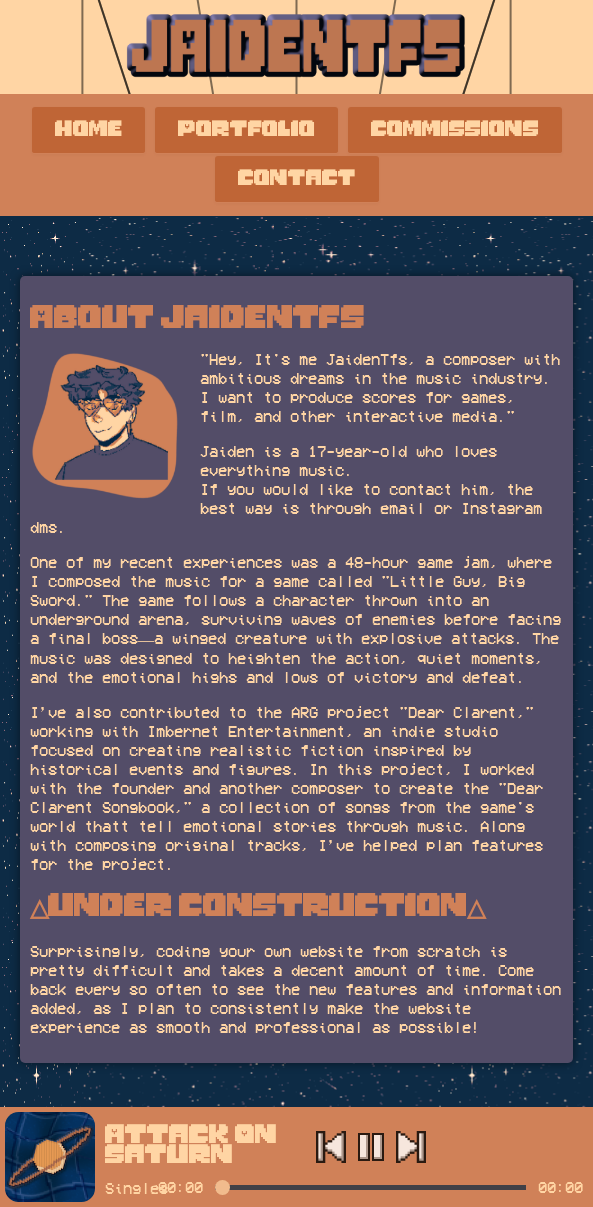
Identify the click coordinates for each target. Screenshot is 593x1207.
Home (88, 130)
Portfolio (246, 130)
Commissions (455, 130)
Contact (297, 179)
